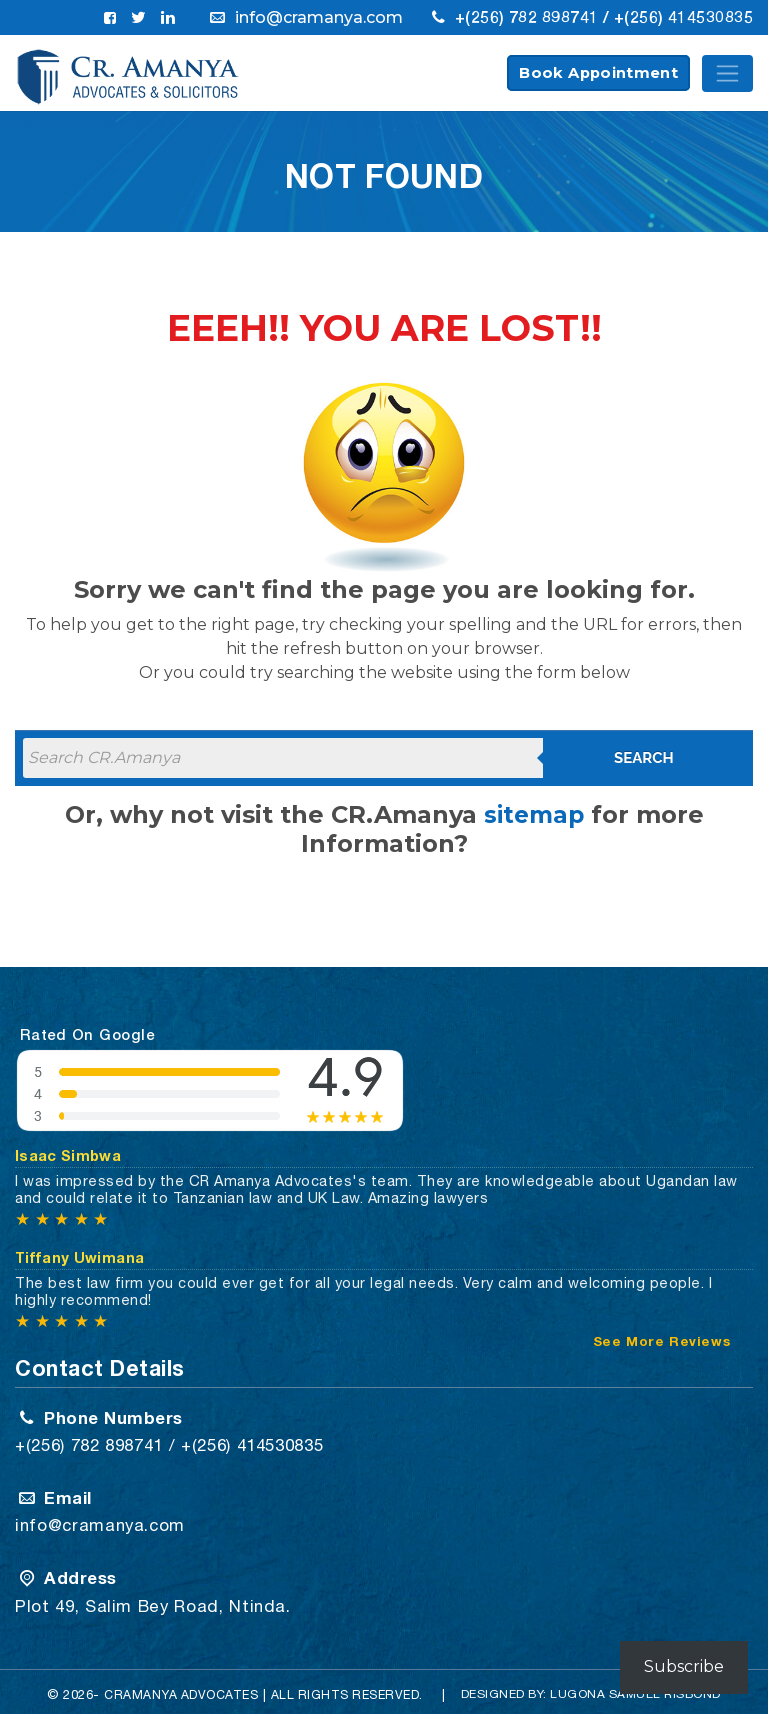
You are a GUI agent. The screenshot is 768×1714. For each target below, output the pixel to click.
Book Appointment (598, 74)
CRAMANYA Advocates (179, 1685)
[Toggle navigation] (727, 74)
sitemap (534, 815)
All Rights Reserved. (349, 1685)
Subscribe (684, 1666)
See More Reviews (663, 1337)
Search (644, 759)
